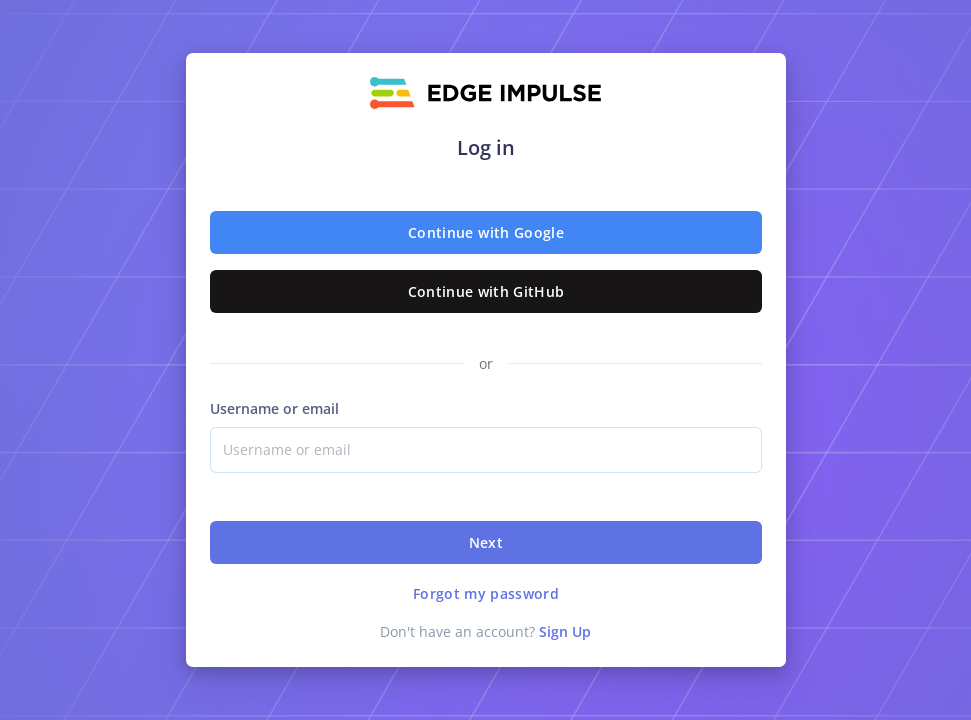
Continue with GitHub (485, 291)
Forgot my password (485, 593)
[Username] (486, 450)
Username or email (274, 408)
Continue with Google (486, 232)
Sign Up (565, 631)
